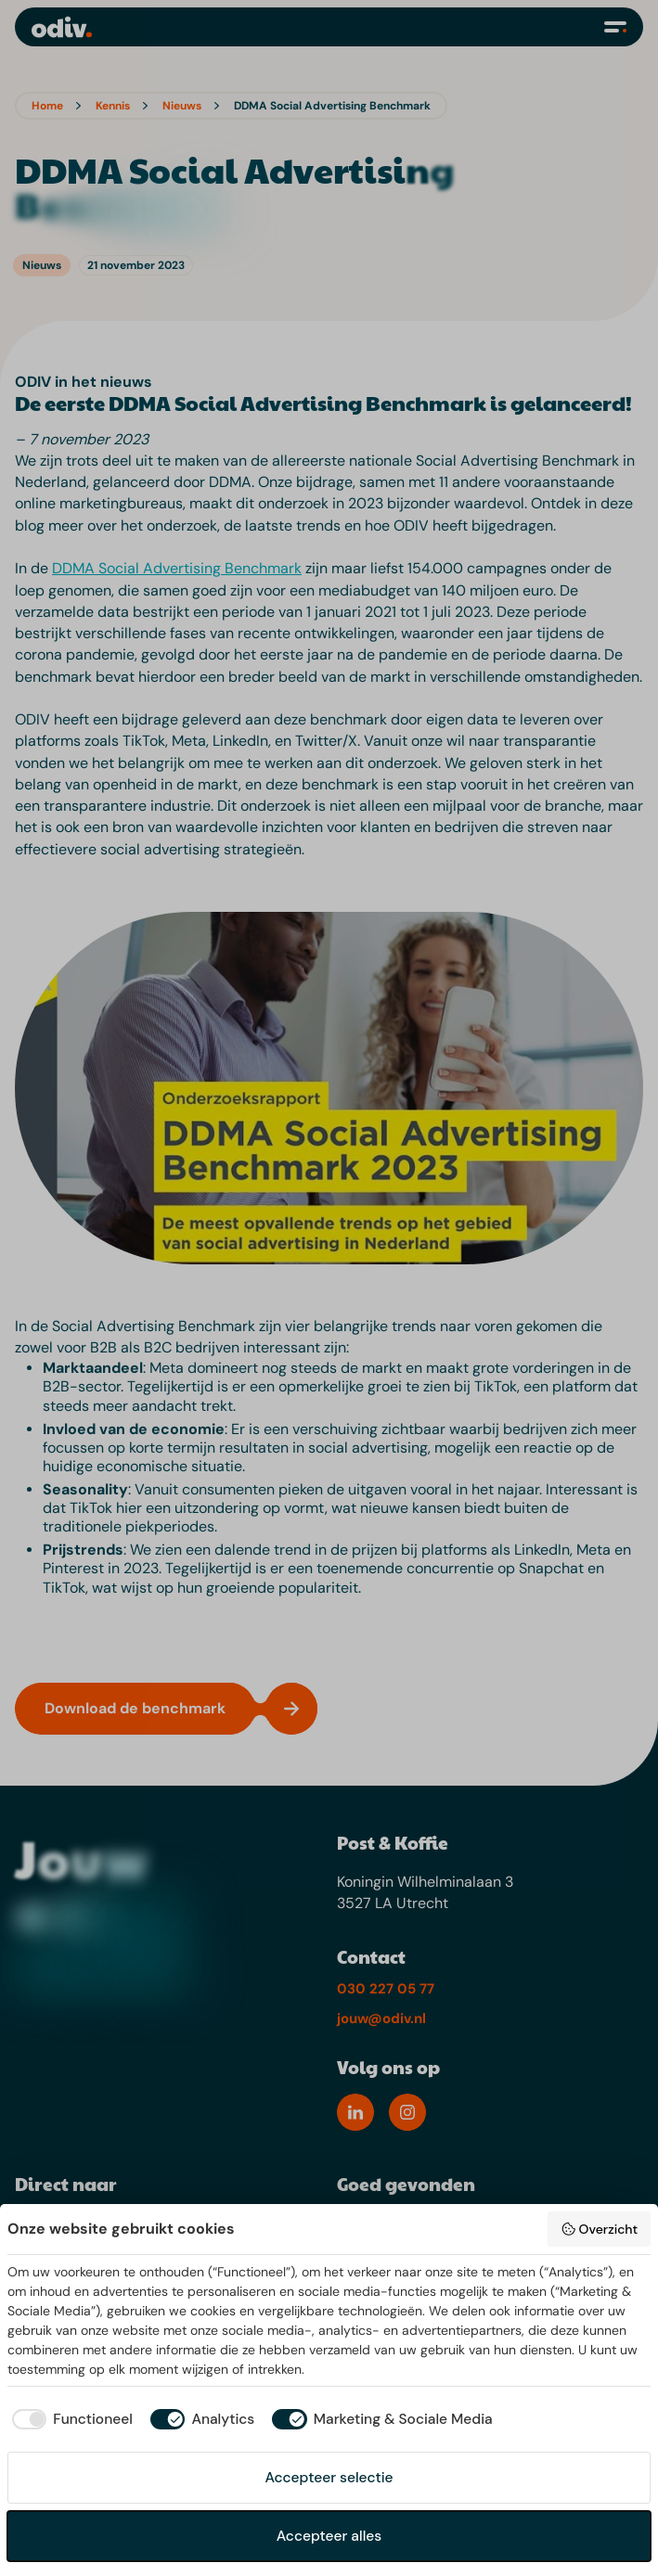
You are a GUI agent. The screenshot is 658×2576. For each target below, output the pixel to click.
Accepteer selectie (328, 2477)
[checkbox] (70, 2419)
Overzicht (599, 2229)
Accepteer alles (329, 2536)
